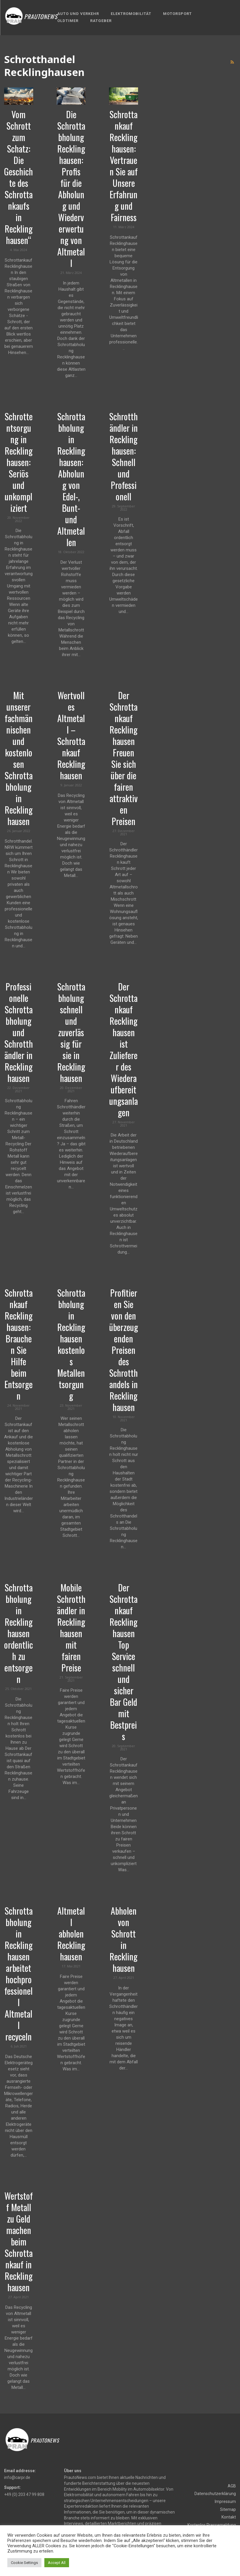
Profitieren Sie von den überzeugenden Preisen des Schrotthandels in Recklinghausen (123, 1350)
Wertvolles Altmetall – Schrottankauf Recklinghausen (71, 735)
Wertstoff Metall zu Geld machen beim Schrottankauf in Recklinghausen (18, 2241)
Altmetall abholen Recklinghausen (71, 1933)
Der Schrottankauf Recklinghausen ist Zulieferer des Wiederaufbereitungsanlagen (123, 1049)
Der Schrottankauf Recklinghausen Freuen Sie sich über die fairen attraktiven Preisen (124, 758)
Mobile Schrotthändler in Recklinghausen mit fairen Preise (71, 1627)
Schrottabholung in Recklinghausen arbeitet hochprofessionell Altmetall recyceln (18, 1973)
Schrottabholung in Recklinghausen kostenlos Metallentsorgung (71, 1344)
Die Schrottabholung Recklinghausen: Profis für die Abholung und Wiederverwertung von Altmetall (71, 189)
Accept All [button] (57, 2562)
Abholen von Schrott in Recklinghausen (123, 1939)
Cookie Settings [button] (24, 2562)
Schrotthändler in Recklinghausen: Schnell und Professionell (123, 456)
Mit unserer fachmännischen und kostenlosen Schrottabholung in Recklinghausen (19, 758)
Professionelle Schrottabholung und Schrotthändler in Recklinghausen (18, 1032)
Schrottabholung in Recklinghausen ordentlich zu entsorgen (18, 1633)
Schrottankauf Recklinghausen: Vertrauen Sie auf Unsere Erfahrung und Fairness (124, 166)
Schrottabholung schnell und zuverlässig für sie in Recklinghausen (71, 1032)
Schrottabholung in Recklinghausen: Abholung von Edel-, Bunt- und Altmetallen (71, 479)
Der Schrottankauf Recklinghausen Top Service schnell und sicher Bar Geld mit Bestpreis (123, 1662)
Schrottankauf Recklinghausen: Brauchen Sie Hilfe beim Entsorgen (18, 1344)
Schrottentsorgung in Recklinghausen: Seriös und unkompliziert (19, 462)
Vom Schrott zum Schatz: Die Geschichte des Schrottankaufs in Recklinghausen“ (18, 177)
